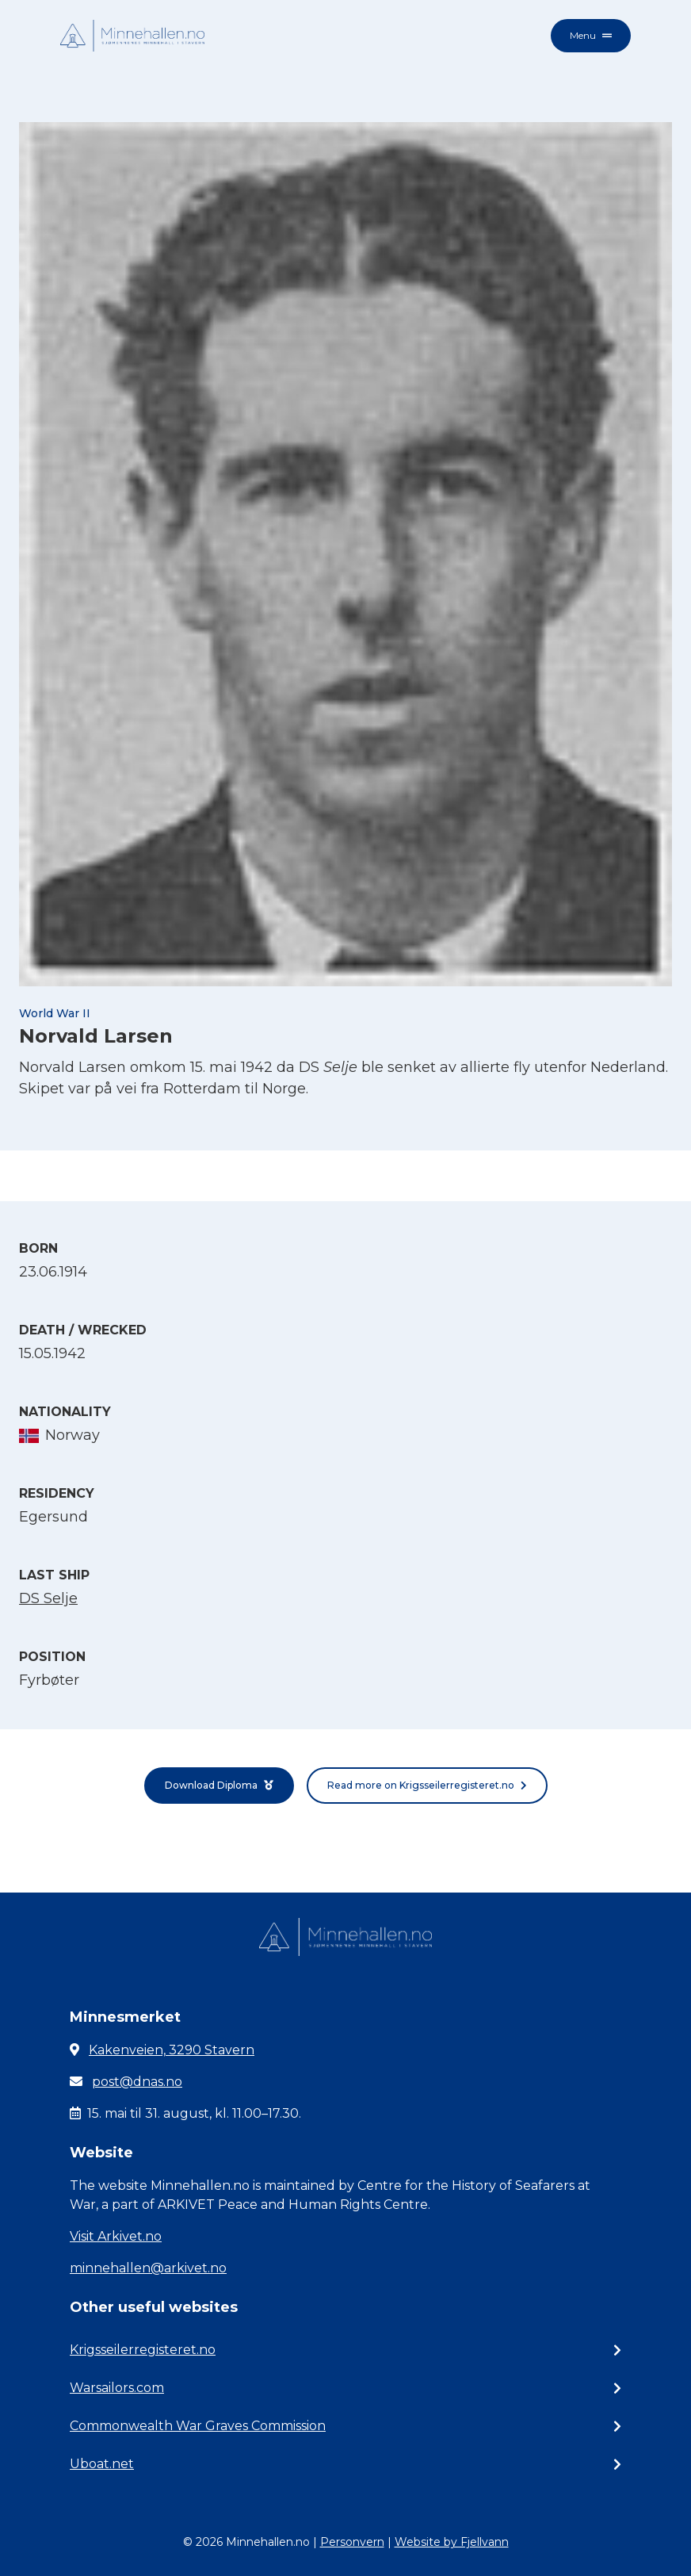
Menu (591, 35)
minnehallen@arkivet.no (148, 2268)
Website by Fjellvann (452, 2542)
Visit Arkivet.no (116, 2236)
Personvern (352, 2542)
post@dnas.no (137, 2081)
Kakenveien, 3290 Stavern (171, 2049)
